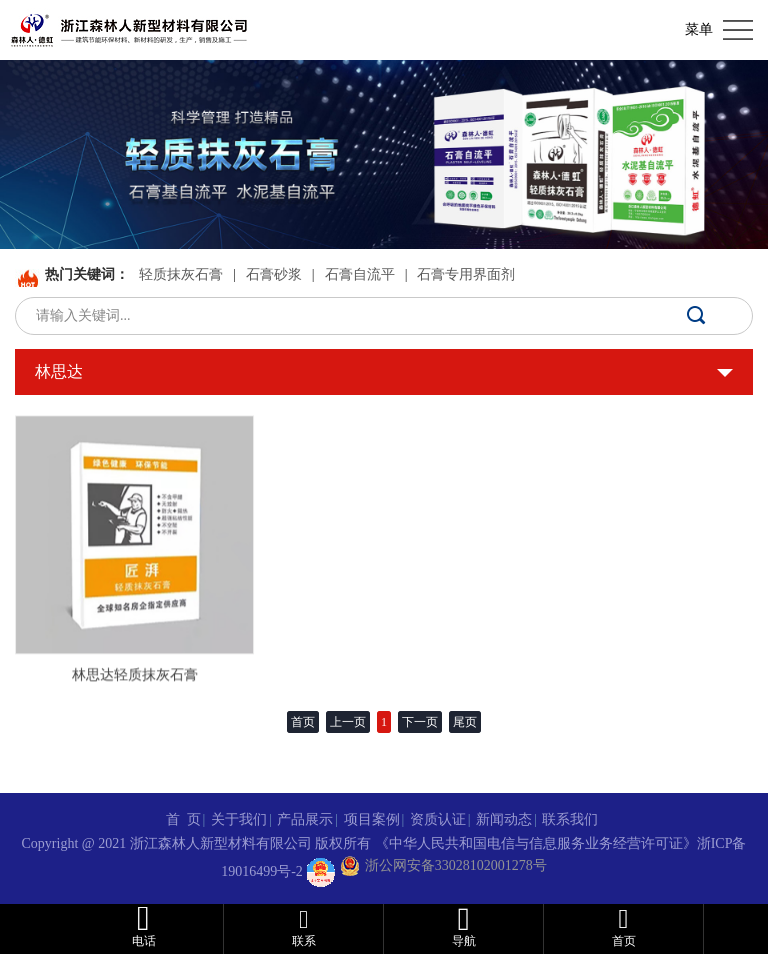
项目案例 (372, 819)
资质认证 (438, 819)
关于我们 (239, 819)
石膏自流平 (360, 274)
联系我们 (570, 819)
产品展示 (305, 819)
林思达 (59, 371)
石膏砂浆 (274, 274)
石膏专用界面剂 (466, 274)
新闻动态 (504, 819)
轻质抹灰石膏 (181, 274)
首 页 (183, 819)
